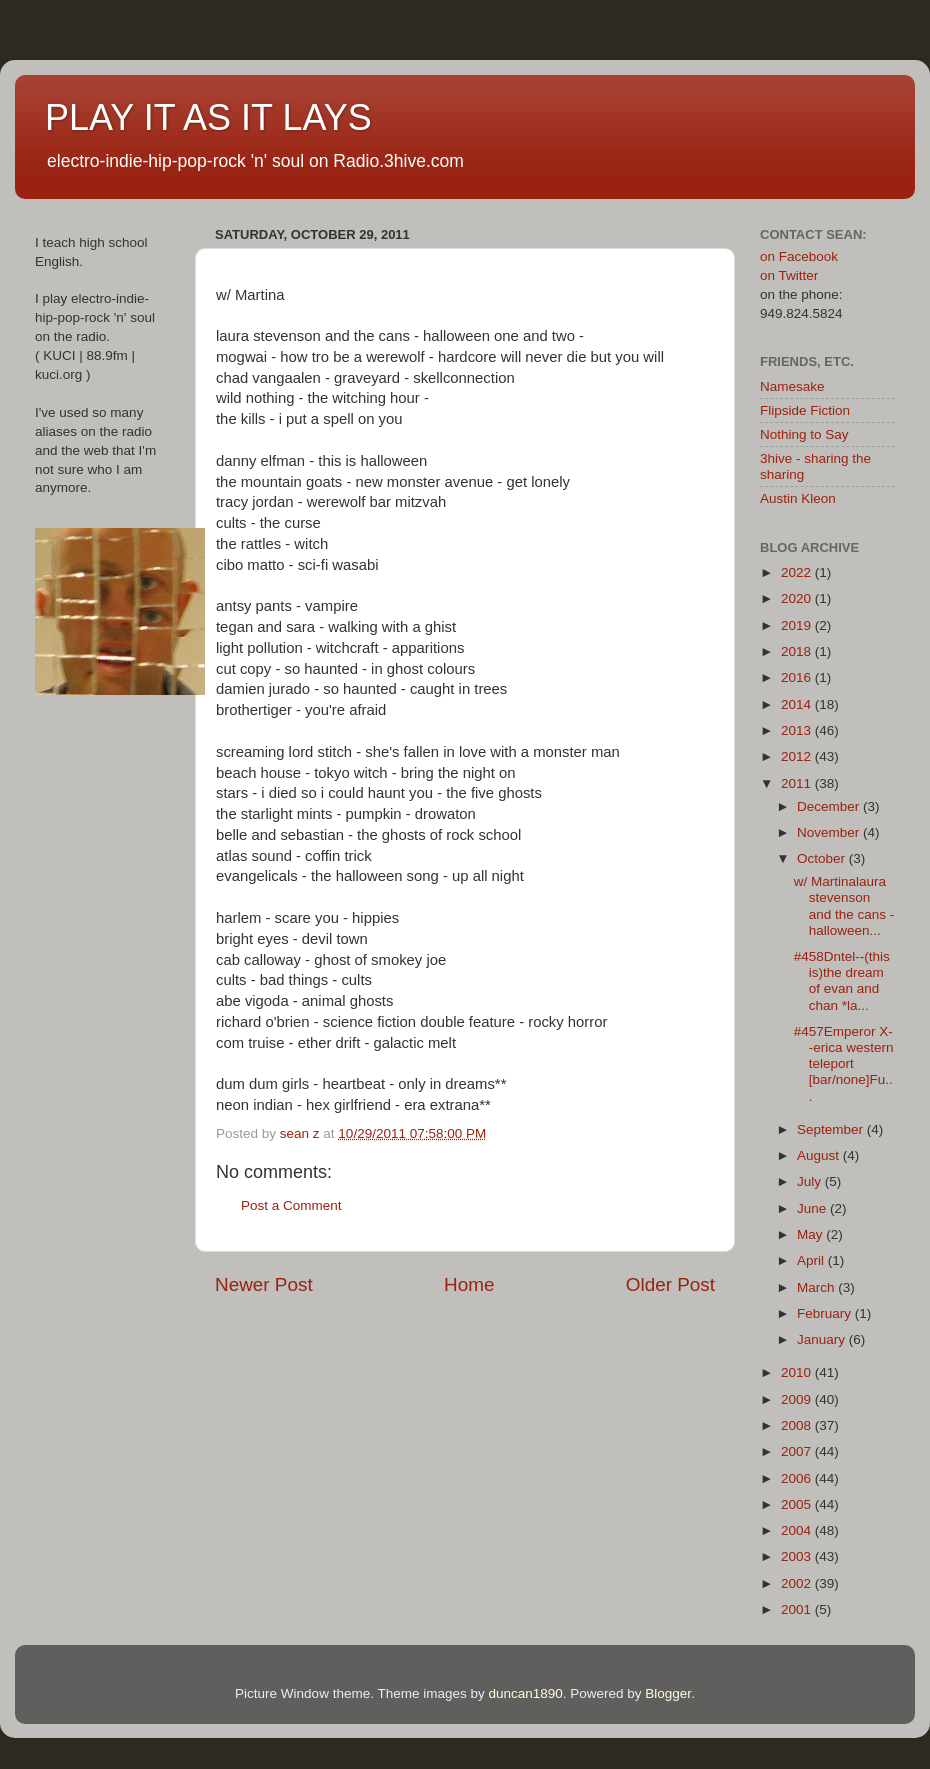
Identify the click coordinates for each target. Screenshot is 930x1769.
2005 (798, 1504)
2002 (798, 1583)
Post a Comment (291, 1205)
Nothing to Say (804, 434)
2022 (798, 572)
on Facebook (799, 256)
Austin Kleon (798, 498)
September (832, 1129)
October (823, 858)
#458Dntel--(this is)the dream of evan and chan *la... (842, 981)
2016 (798, 677)
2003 (798, 1556)
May (811, 1234)
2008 (798, 1425)
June (813, 1208)
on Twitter (789, 275)
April (812, 1260)
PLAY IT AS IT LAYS (208, 117)
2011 (798, 783)
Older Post (670, 1284)
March (817, 1287)
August (820, 1155)
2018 (798, 651)
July (811, 1181)
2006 (798, 1478)
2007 (798, 1451)
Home (469, 1284)
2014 (798, 704)
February (826, 1313)
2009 (798, 1399)
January (823, 1339)
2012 (798, 756)
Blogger (668, 1693)
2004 (798, 1530)
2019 (798, 625)
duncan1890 (525, 1693)
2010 (798, 1372)
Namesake (792, 386)
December (830, 806)
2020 (798, 598)
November (830, 832)
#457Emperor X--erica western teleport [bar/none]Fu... (844, 1064)
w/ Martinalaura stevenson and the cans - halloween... (844, 906)
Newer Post (264, 1284)
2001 (798, 1609)
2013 (798, 730)
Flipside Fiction (805, 410)
